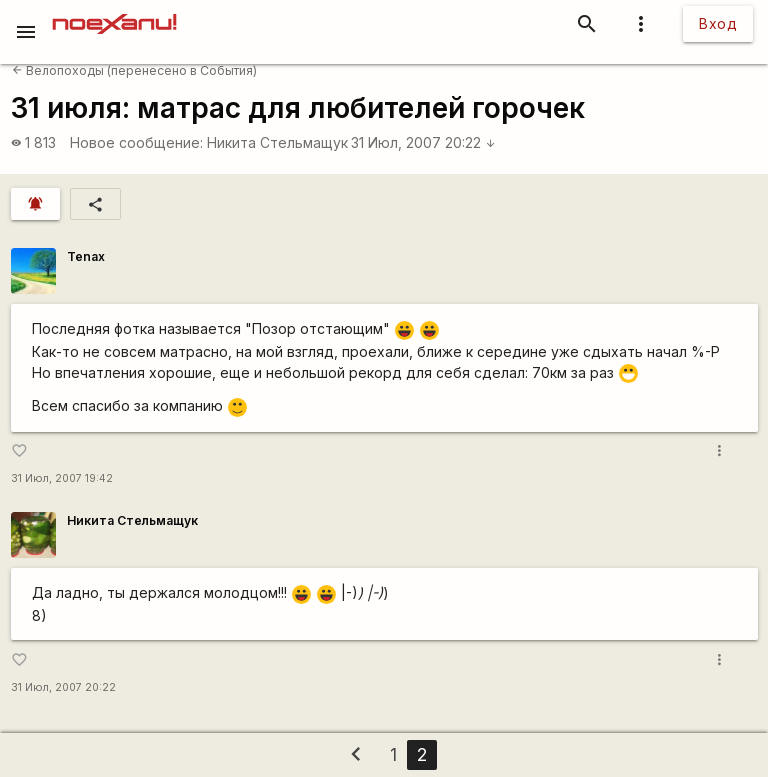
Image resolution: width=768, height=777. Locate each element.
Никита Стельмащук (277, 142)
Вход (718, 23)
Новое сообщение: (136, 142)
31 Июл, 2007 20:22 (423, 142)
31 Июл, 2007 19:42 (62, 478)
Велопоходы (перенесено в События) (134, 70)
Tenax (86, 256)
